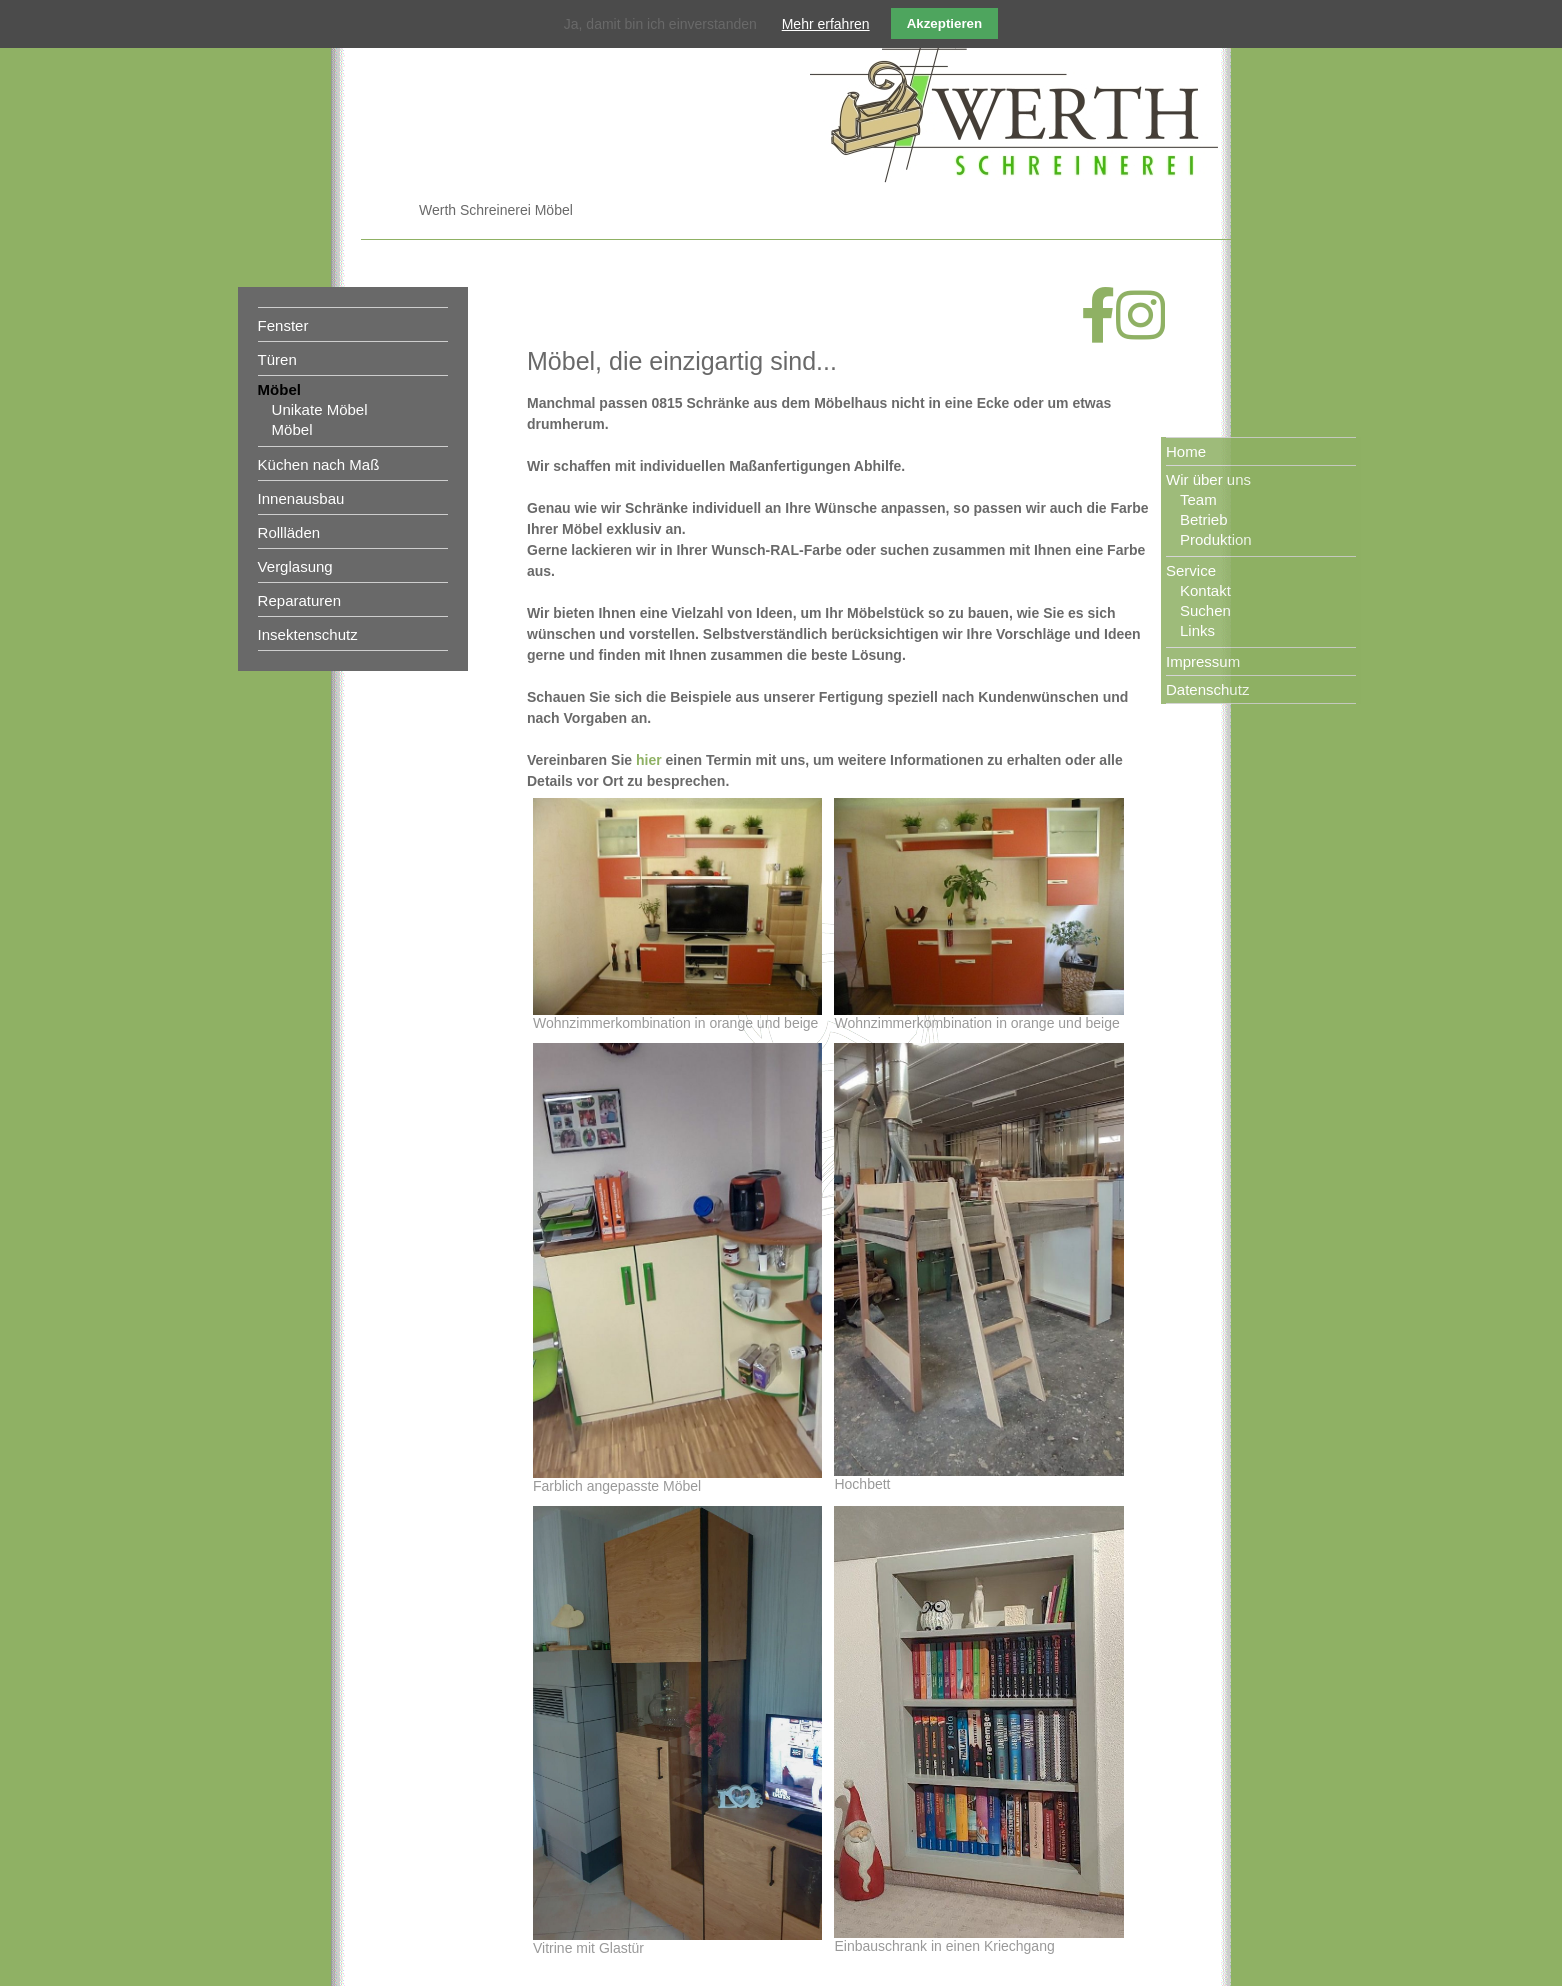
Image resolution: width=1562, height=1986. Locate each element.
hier (649, 760)
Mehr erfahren (826, 24)
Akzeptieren (945, 23)
